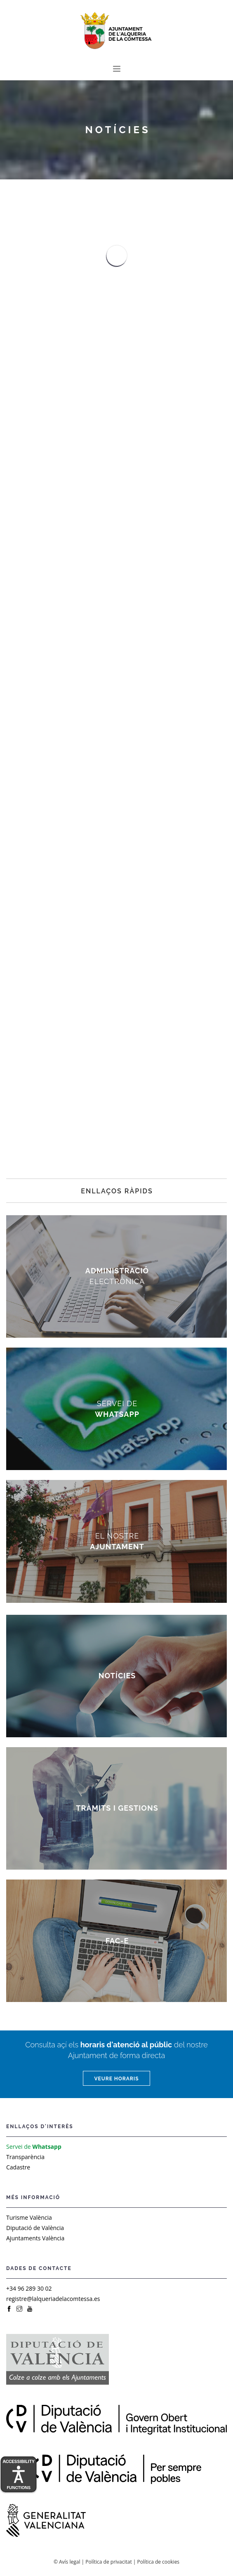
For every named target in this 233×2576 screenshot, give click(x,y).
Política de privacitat (108, 2561)
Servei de (33, 2146)
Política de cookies (158, 2561)
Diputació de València (35, 2228)
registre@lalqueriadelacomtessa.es (53, 2299)
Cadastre (18, 2167)
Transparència (25, 2157)
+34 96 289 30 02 (29, 2288)
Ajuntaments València (35, 2238)
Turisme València (29, 2217)
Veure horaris (116, 2079)
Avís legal (69, 2561)
